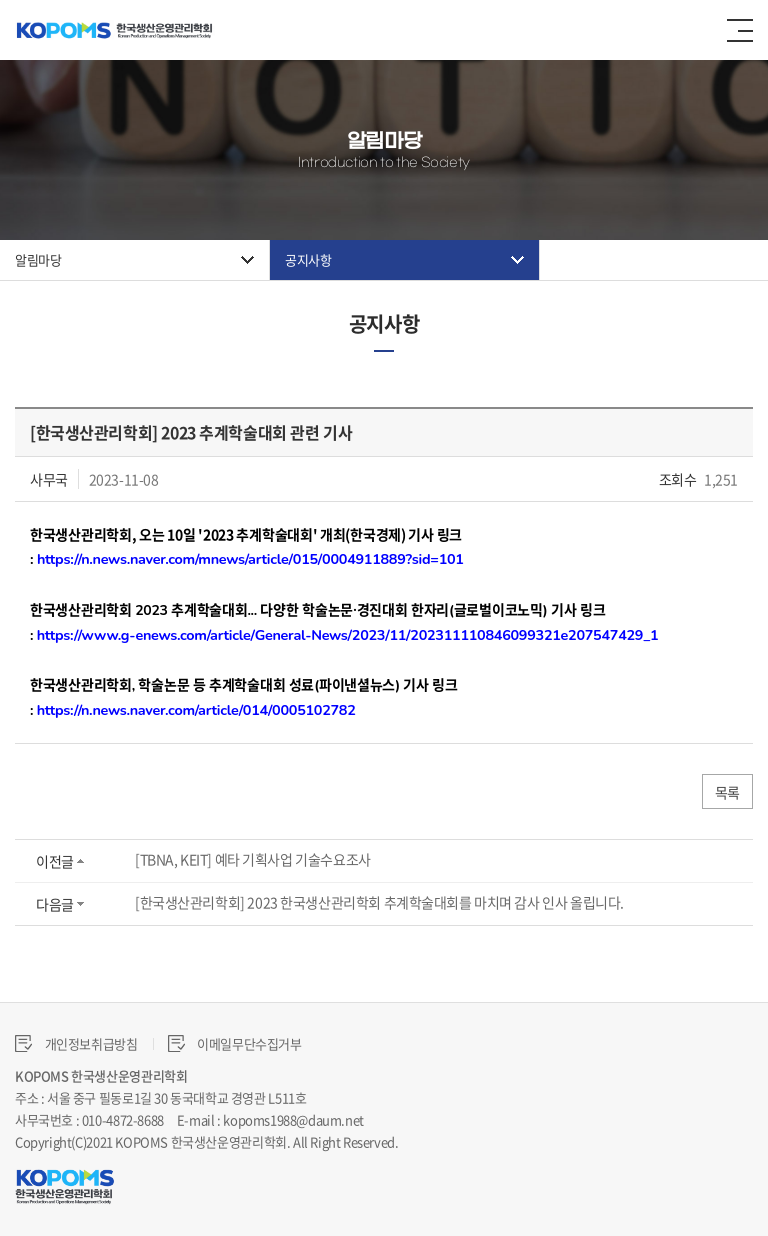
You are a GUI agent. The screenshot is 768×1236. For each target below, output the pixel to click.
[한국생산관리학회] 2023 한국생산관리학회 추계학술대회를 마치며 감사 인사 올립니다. (379, 902)
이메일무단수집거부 (235, 1043)
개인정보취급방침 (76, 1043)
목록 (727, 792)
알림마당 (38, 259)
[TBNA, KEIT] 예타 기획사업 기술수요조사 (253, 859)
